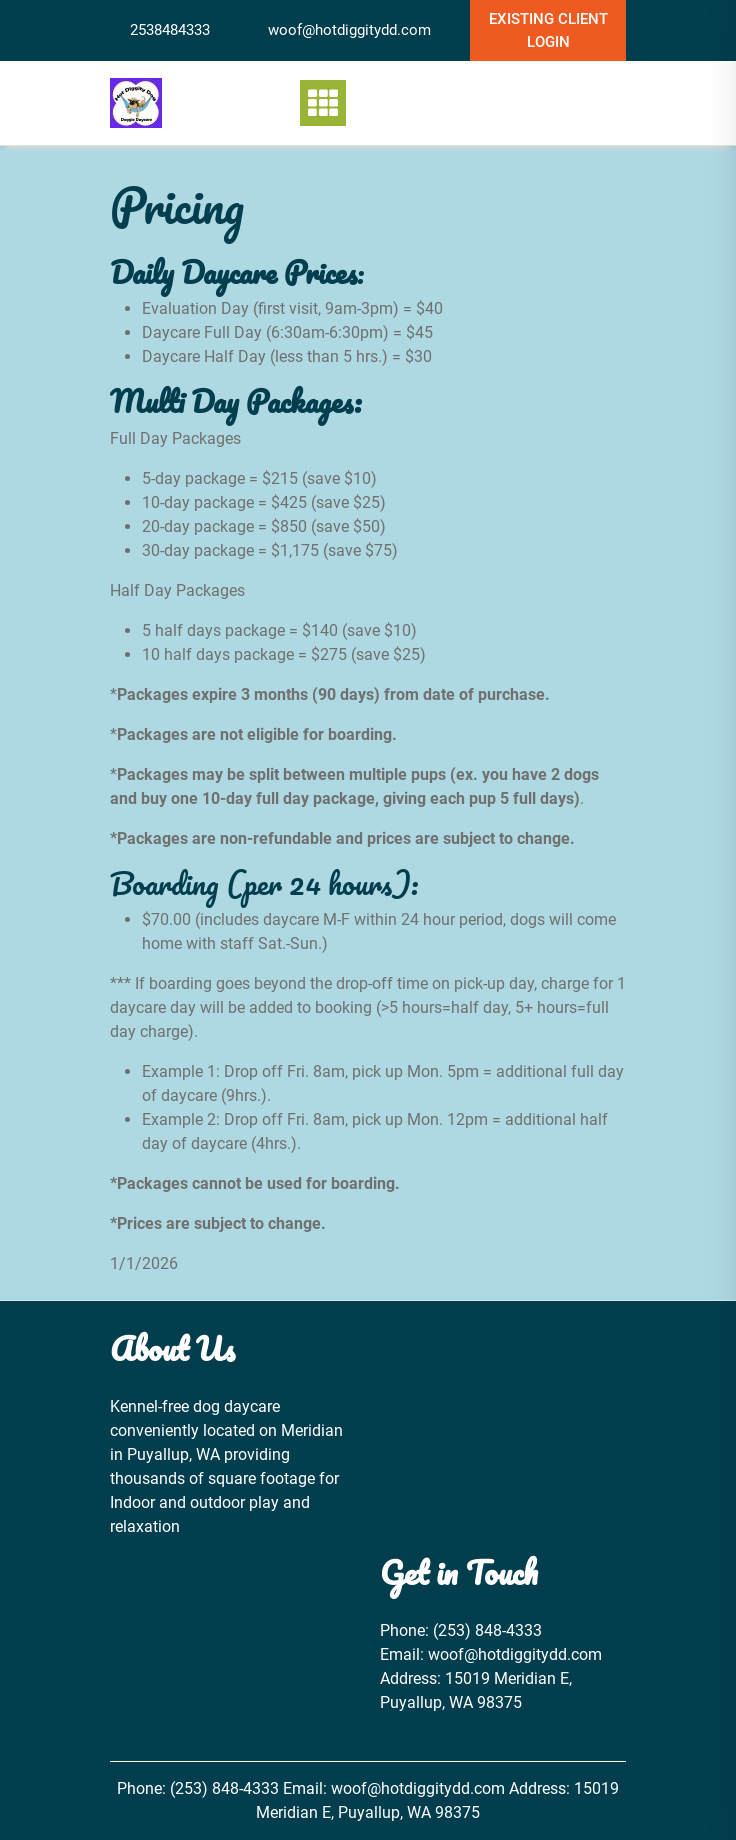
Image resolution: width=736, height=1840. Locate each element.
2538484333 (170, 30)
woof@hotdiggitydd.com (349, 30)
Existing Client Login (548, 30)
